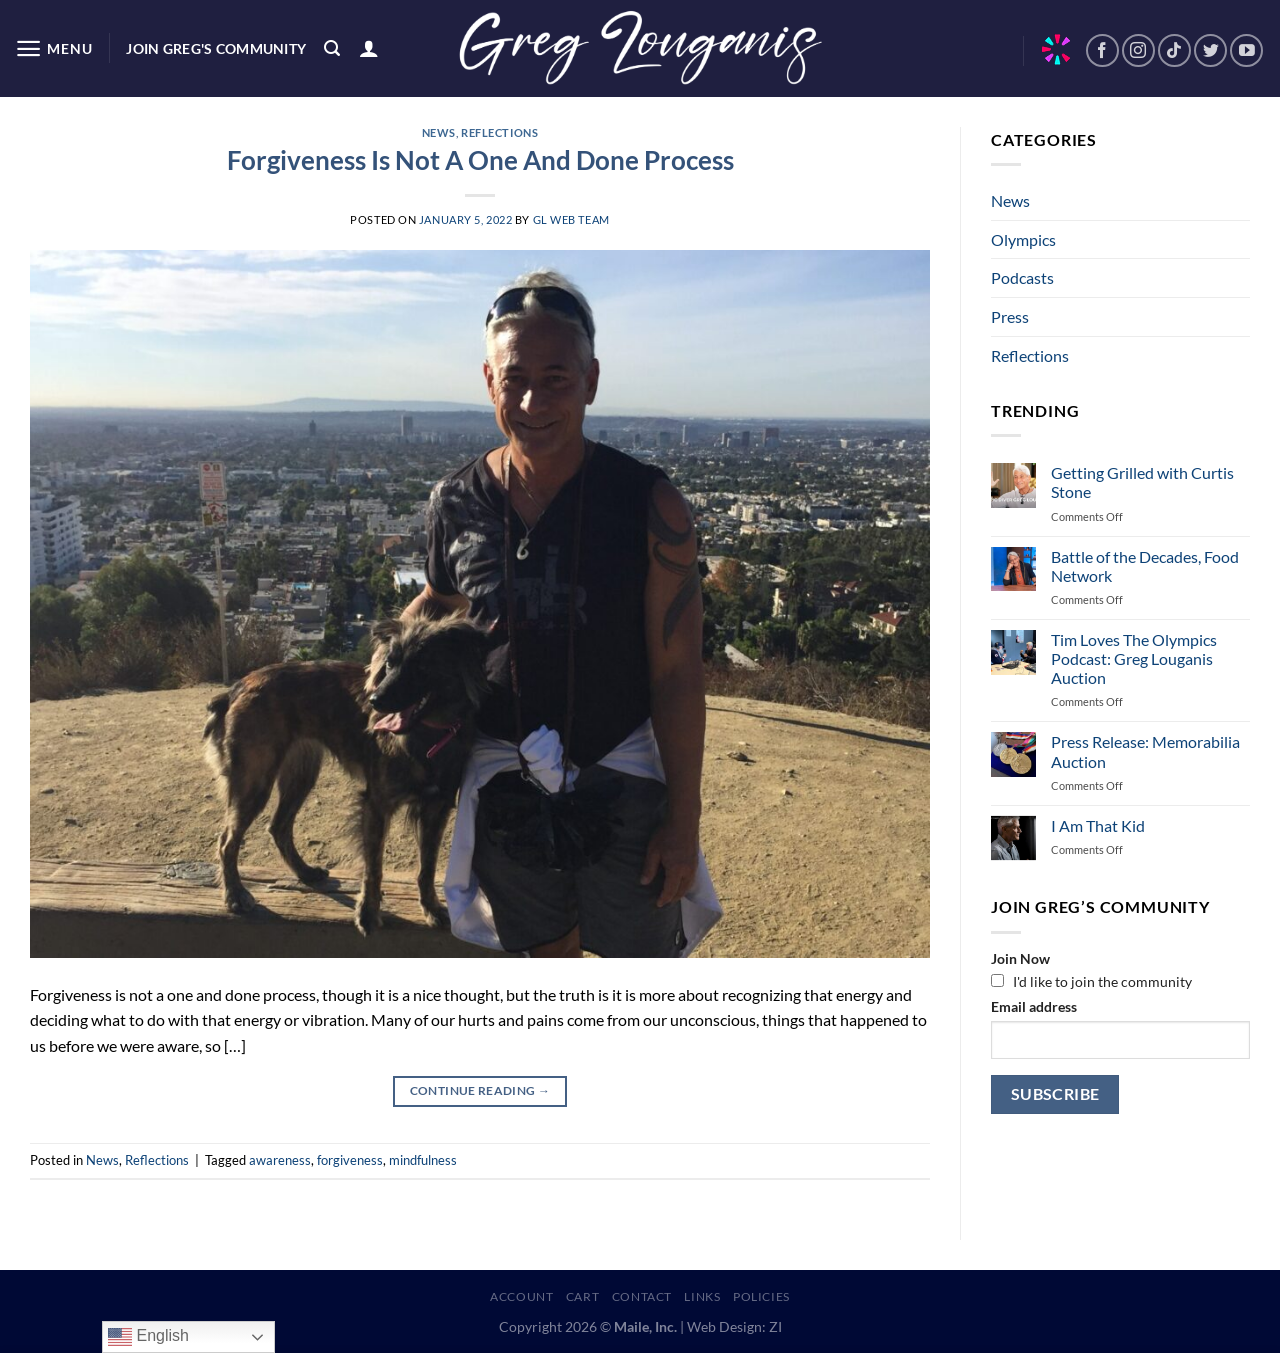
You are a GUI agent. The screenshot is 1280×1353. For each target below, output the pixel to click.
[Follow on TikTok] (1174, 50)
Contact (642, 1296)
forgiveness (350, 1160)
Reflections (499, 132)
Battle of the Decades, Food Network (1145, 566)
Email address (1034, 1006)
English (148, 1337)
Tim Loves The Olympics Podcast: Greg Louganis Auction (1134, 658)
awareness (280, 1160)
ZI (775, 1326)
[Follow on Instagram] (1138, 50)
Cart (582, 1296)
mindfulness (423, 1160)
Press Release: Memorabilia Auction (1145, 751)
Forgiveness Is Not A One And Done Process (480, 160)
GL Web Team (571, 219)
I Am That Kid (1098, 825)
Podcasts (1022, 277)
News (439, 132)
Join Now (1020, 958)
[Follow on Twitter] (1210, 50)
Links (702, 1296)
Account (521, 1296)
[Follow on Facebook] (1102, 50)
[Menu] (53, 48)
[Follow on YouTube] (1246, 50)
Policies (761, 1296)
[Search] (332, 48)
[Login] (369, 48)
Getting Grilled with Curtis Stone (1142, 482)
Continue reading (480, 1090)
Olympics (1023, 239)
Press (1010, 316)
